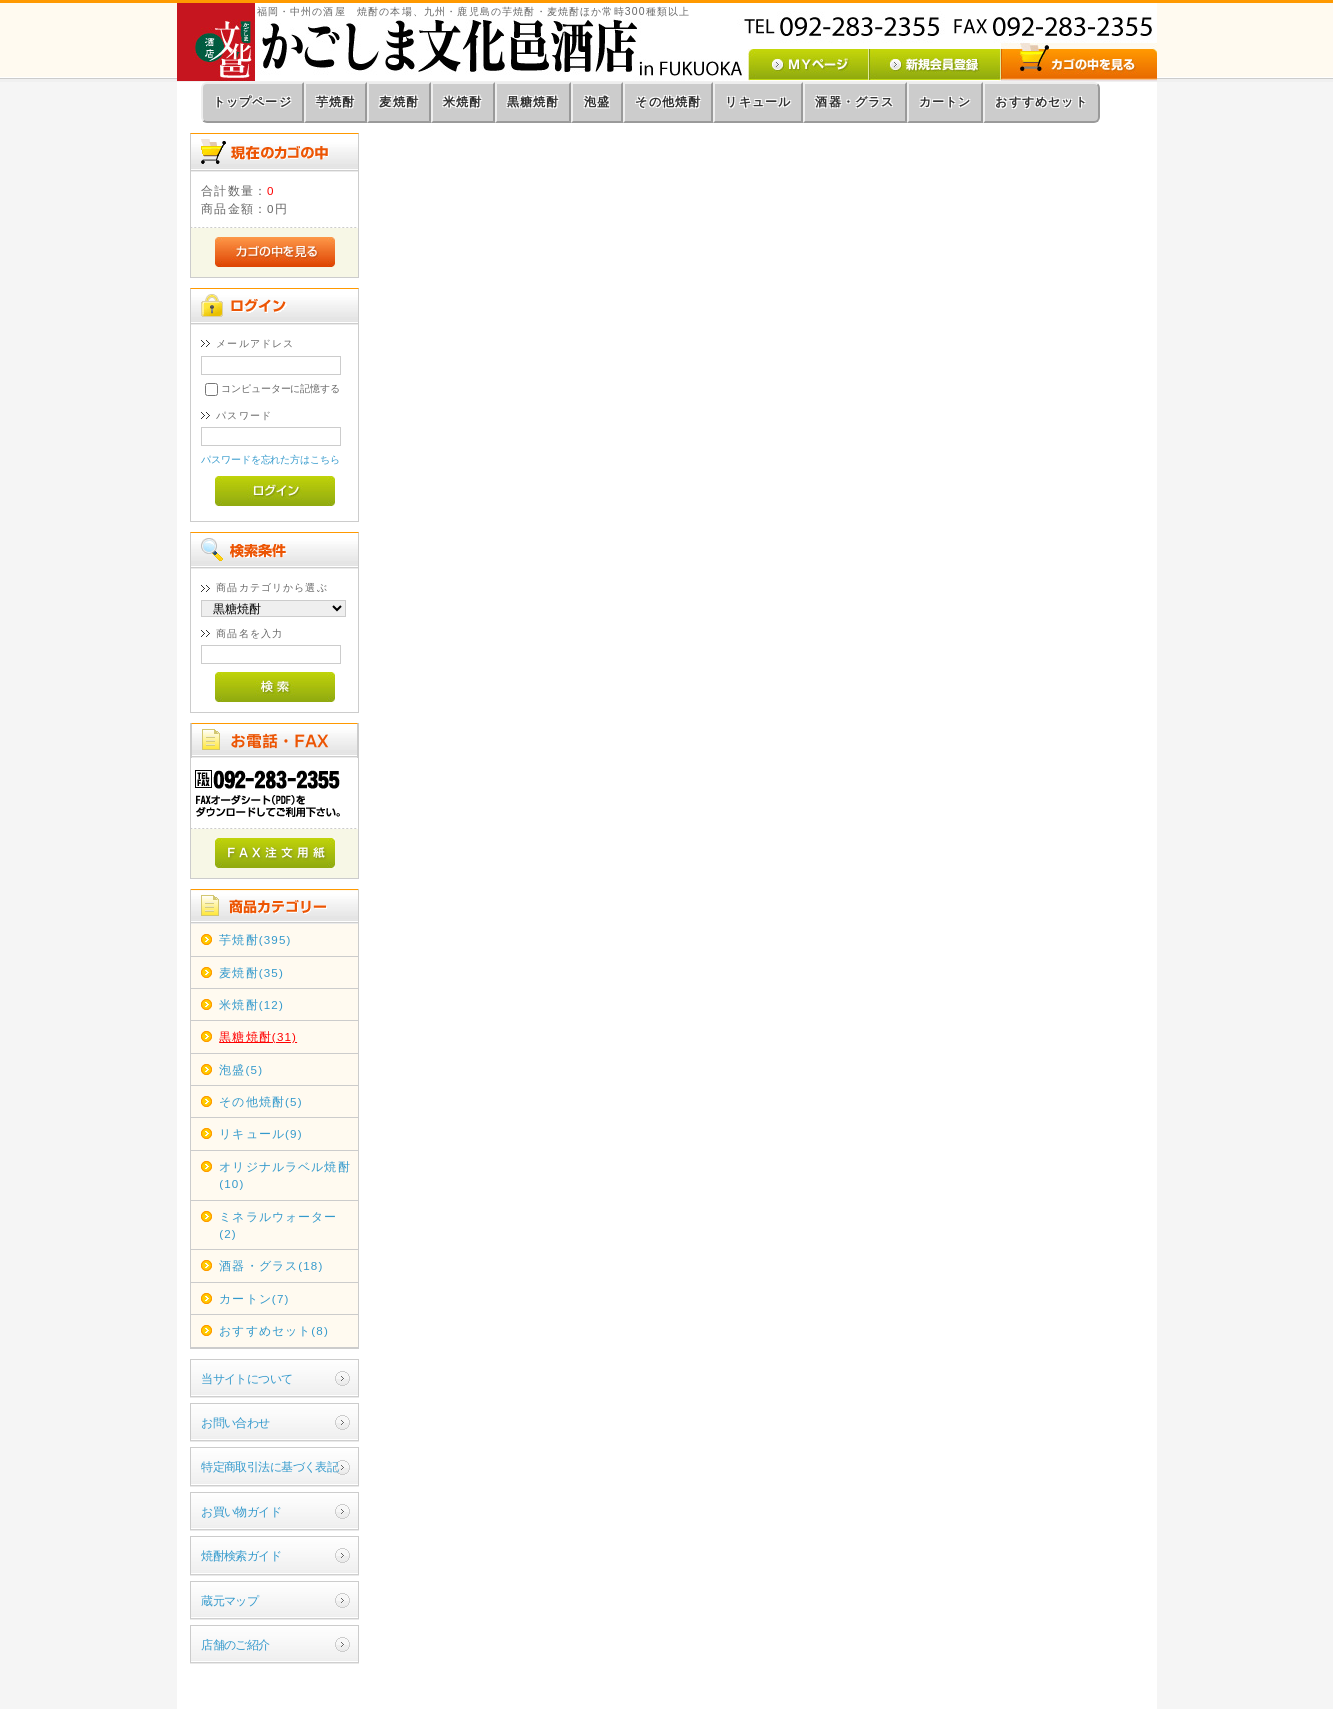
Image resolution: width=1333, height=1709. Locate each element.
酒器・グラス (854, 102)
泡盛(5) (241, 1069)
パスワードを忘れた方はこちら (270, 459)
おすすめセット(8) (274, 1330)
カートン (945, 102)
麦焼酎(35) (251, 972)
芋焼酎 (336, 102)
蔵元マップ (229, 1600)
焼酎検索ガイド (241, 1555)
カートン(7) (254, 1298)
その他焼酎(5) (260, 1101)
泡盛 (597, 102)
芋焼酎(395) (255, 939)
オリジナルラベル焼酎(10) (285, 1175)
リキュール (758, 102)
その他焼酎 (668, 102)
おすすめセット (1041, 102)
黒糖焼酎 (533, 102)
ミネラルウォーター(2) (278, 1225)
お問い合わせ (235, 1422)
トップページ (252, 102)
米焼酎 (463, 102)
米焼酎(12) (251, 1004)
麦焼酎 (399, 102)
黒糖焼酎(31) (258, 1036)
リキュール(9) (260, 1133)
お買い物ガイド (241, 1511)
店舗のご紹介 (235, 1644)
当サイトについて (246, 1378)
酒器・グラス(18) (271, 1265)
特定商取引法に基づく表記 (269, 1466)
